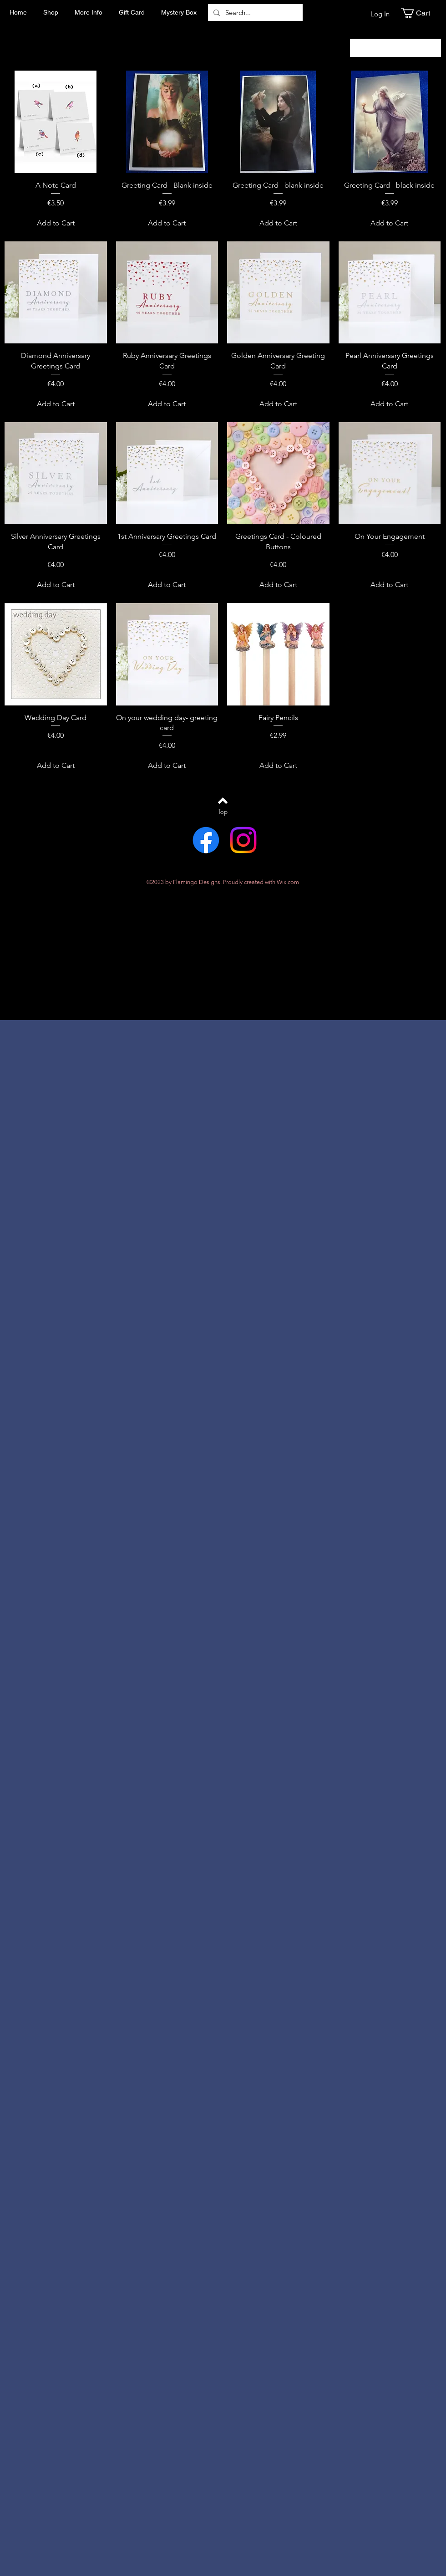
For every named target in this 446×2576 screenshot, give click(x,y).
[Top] (222, 811)
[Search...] (254, 12)
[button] (421, 13)
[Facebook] (205, 840)
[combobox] (395, 48)
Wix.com (288, 882)
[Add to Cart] (56, 223)
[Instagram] (243, 840)
